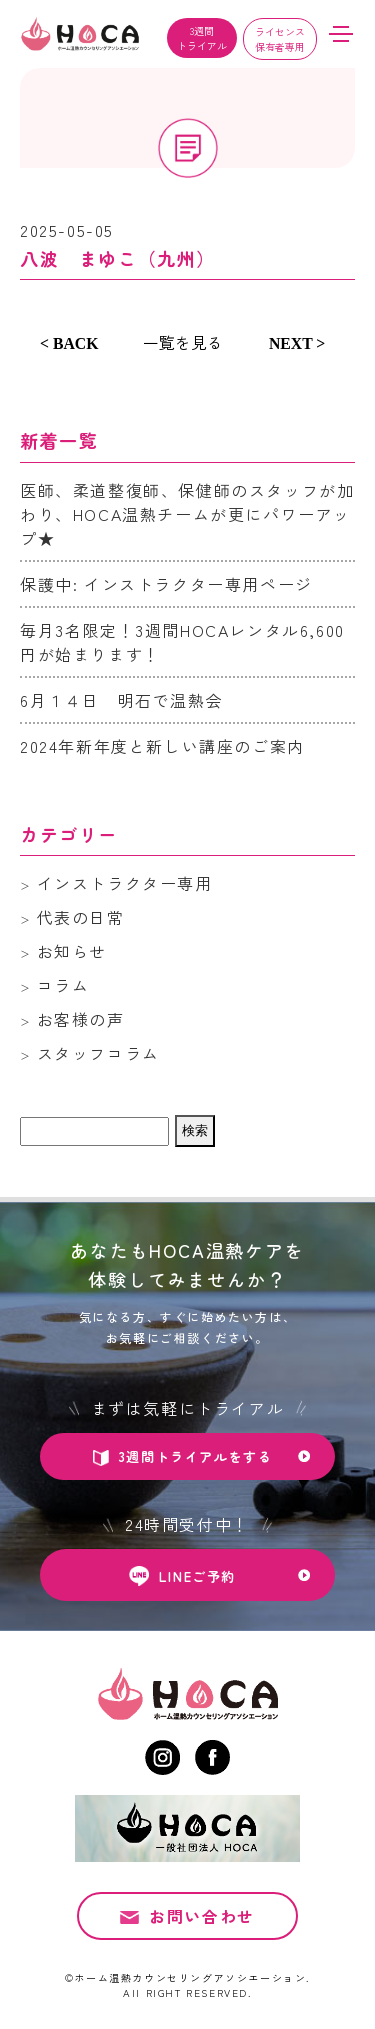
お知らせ (72, 951)
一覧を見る (183, 342)
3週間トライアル (202, 38)
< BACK (69, 343)
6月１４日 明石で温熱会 (121, 700)
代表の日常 (81, 917)
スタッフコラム (98, 1053)
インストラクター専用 (125, 883)
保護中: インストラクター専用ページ (166, 584)
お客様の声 (81, 1019)
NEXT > (296, 343)
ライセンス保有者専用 (280, 39)
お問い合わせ (202, 1927)
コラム (63, 985)
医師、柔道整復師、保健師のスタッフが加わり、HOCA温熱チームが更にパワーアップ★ (187, 514)
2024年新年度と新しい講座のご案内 (162, 746)
